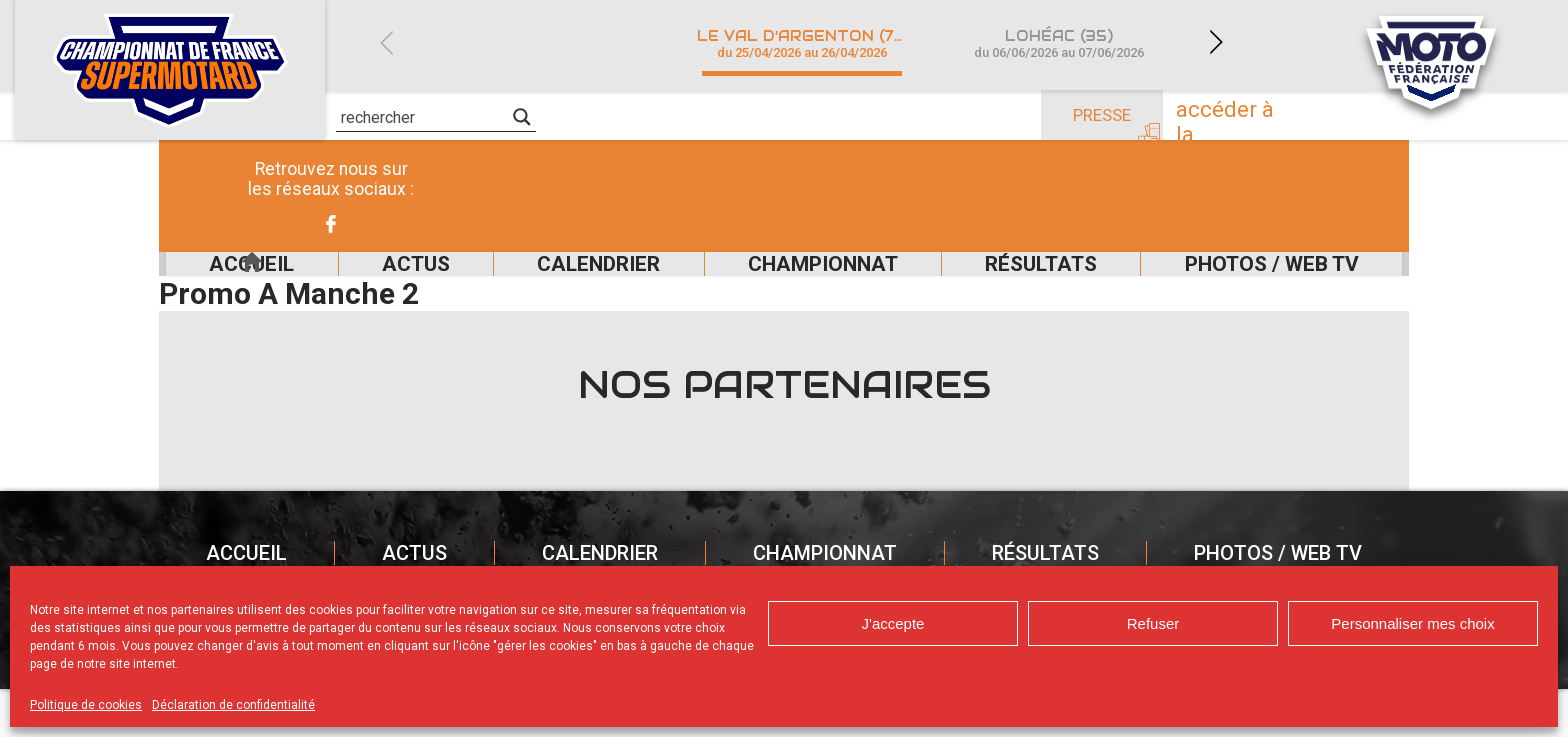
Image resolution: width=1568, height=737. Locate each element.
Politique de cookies (86, 705)
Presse (1102, 115)
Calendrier (552, 288)
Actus (352, 288)
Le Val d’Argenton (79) (804, 43)
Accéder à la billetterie (1276, 117)
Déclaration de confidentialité (233, 705)
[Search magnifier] (522, 117)
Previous (386, 42)
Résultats (1025, 288)
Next (1216, 42)
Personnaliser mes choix (1412, 623)
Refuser (1153, 623)
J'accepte (893, 623)
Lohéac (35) (1058, 43)
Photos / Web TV (1271, 288)
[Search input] (424, 117)
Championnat (790, 288)
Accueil (212, 288)
